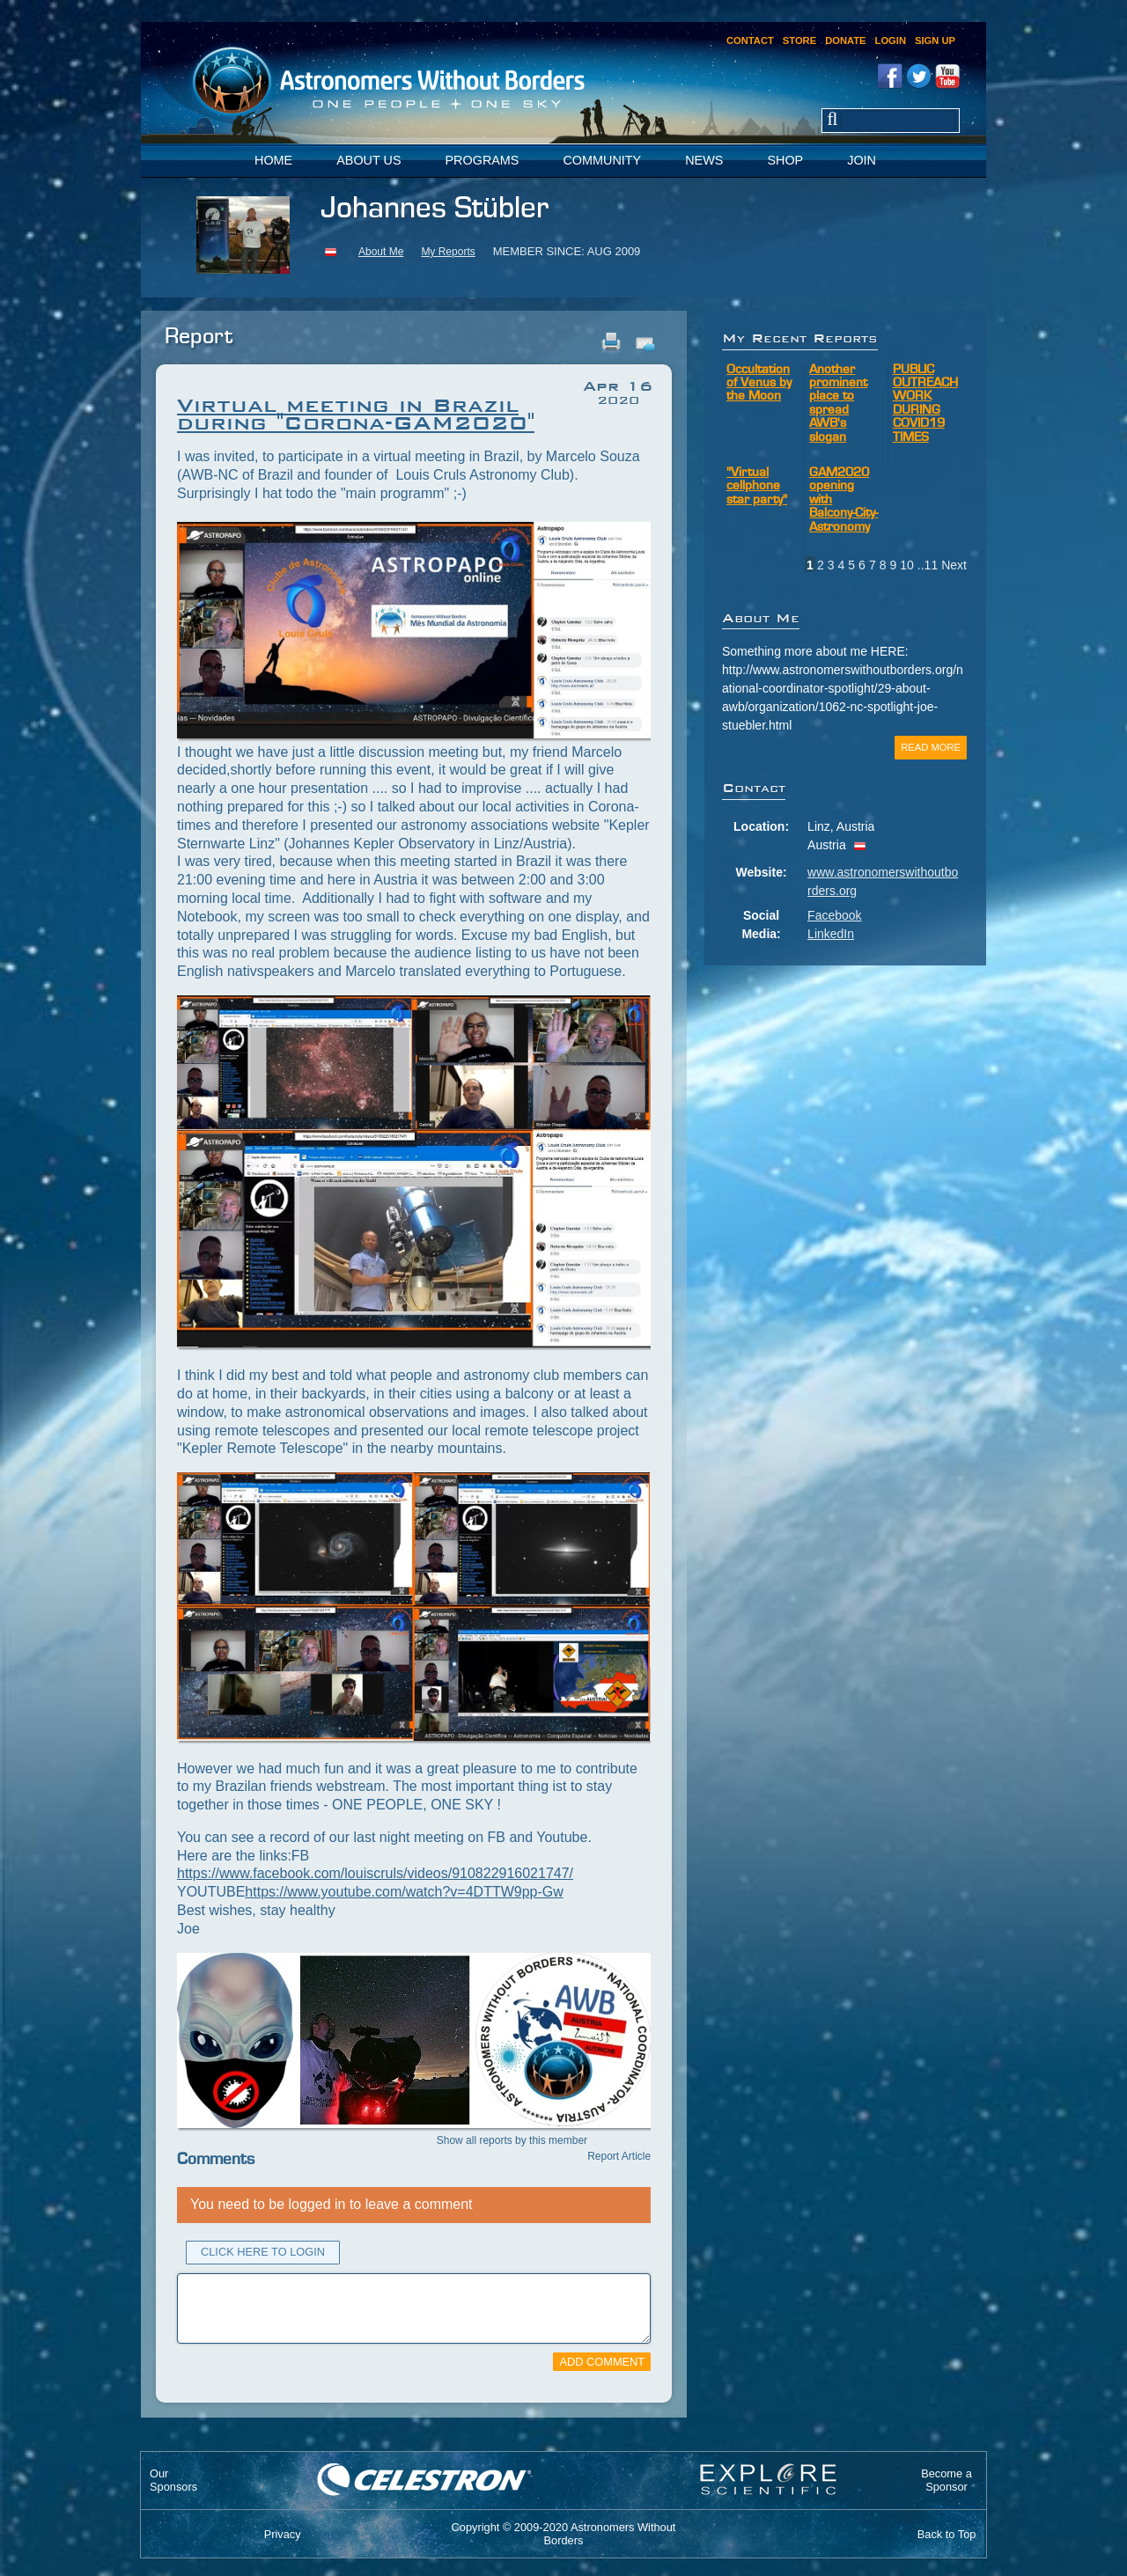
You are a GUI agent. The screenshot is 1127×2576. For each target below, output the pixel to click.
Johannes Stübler (434, 209)
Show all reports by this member (512, 2140)
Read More (931, 747)
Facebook (834, 915)
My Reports (448, 252)
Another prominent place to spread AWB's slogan (838, 403)
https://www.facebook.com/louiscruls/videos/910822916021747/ (375, 1873)
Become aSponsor (946, 2480)
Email (644, 342)
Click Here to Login (263, 2251)
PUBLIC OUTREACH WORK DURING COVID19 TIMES (925, 403)
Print (611, 342)
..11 (927, 565)
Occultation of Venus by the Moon (759, 383)
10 (907, 565)
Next (954, 565)
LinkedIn (830, 934)
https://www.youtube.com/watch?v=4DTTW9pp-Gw (404, 1891)
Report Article (619, 2156)
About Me (380, 252)
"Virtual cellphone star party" (756, 486)
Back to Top (946, 2534)
